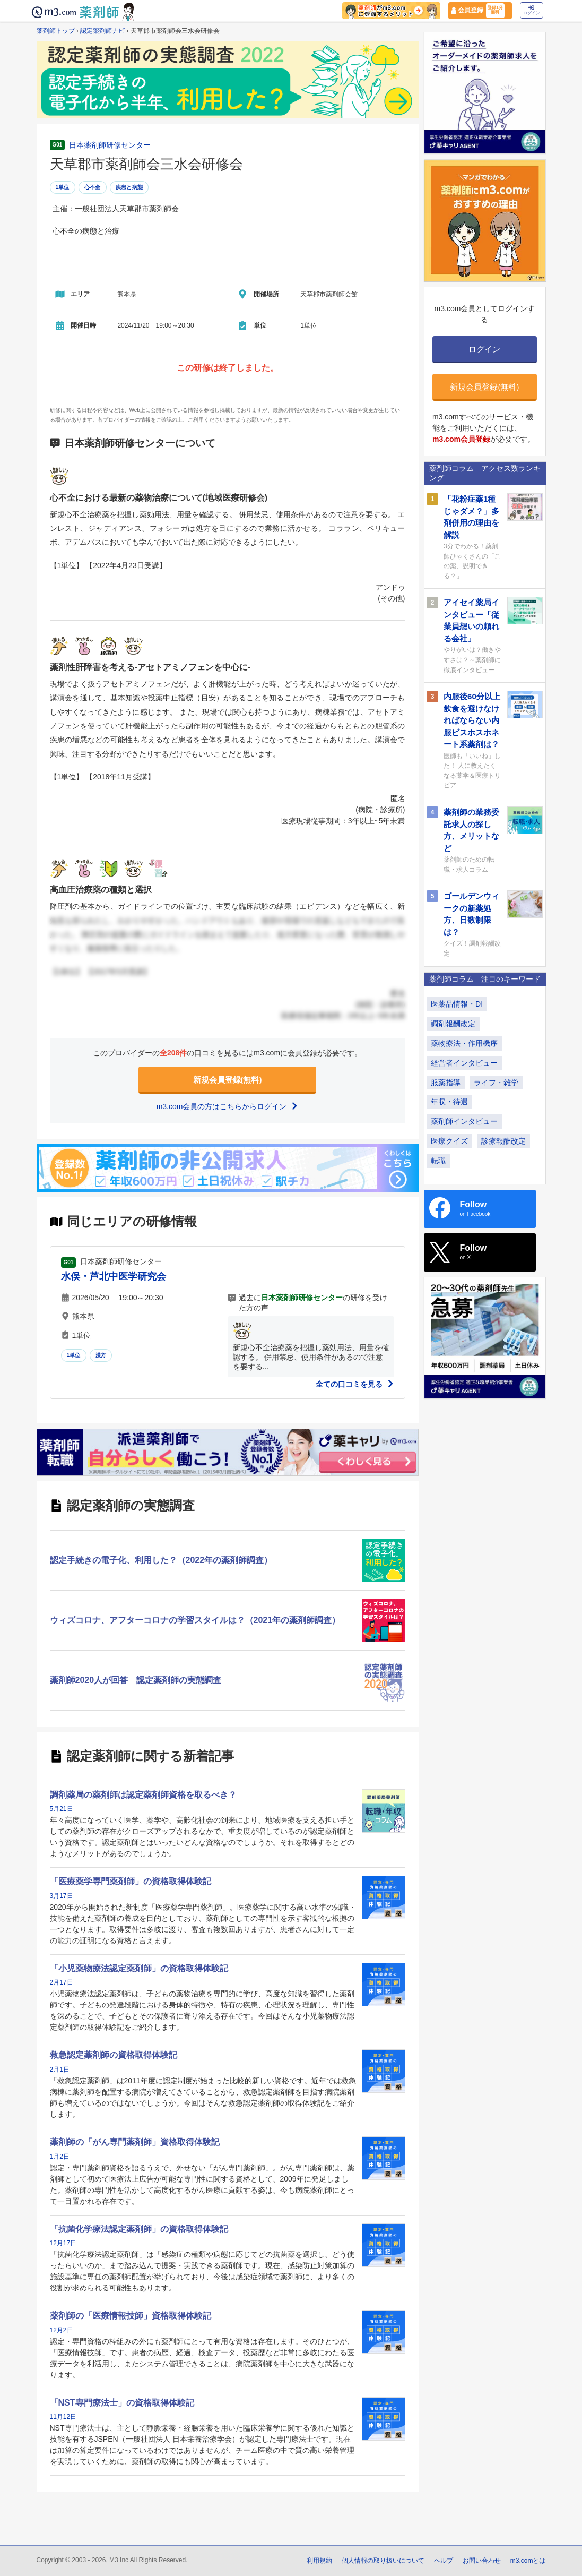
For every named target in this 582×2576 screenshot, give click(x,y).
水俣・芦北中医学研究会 (113, 1276)
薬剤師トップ (56, 31)
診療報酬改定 (503, 1141)
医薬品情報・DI (457, 1004)
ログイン (531, 10)
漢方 (100, 1355)
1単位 (63, 187)
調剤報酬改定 (453, 1023)
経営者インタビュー (464, 1063)
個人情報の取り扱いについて (383, 2560)
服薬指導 (446, 1082)
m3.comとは (528, 2560)
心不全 (92, 187)
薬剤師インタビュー (464, 1121)
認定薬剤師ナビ (102, 31)
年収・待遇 (449, 1101)
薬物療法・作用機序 (464, 1043)
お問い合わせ (482, 2560)
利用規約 (319, 2560)
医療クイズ (449, 1141)
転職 (438, 1160)
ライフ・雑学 (496, 1082)
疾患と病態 (129, 187)
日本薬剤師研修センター (110, 145)
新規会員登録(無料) (227, 1079)
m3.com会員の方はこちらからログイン (228, 1106)
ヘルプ (443, 2560)
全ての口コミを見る (355, 1384)
